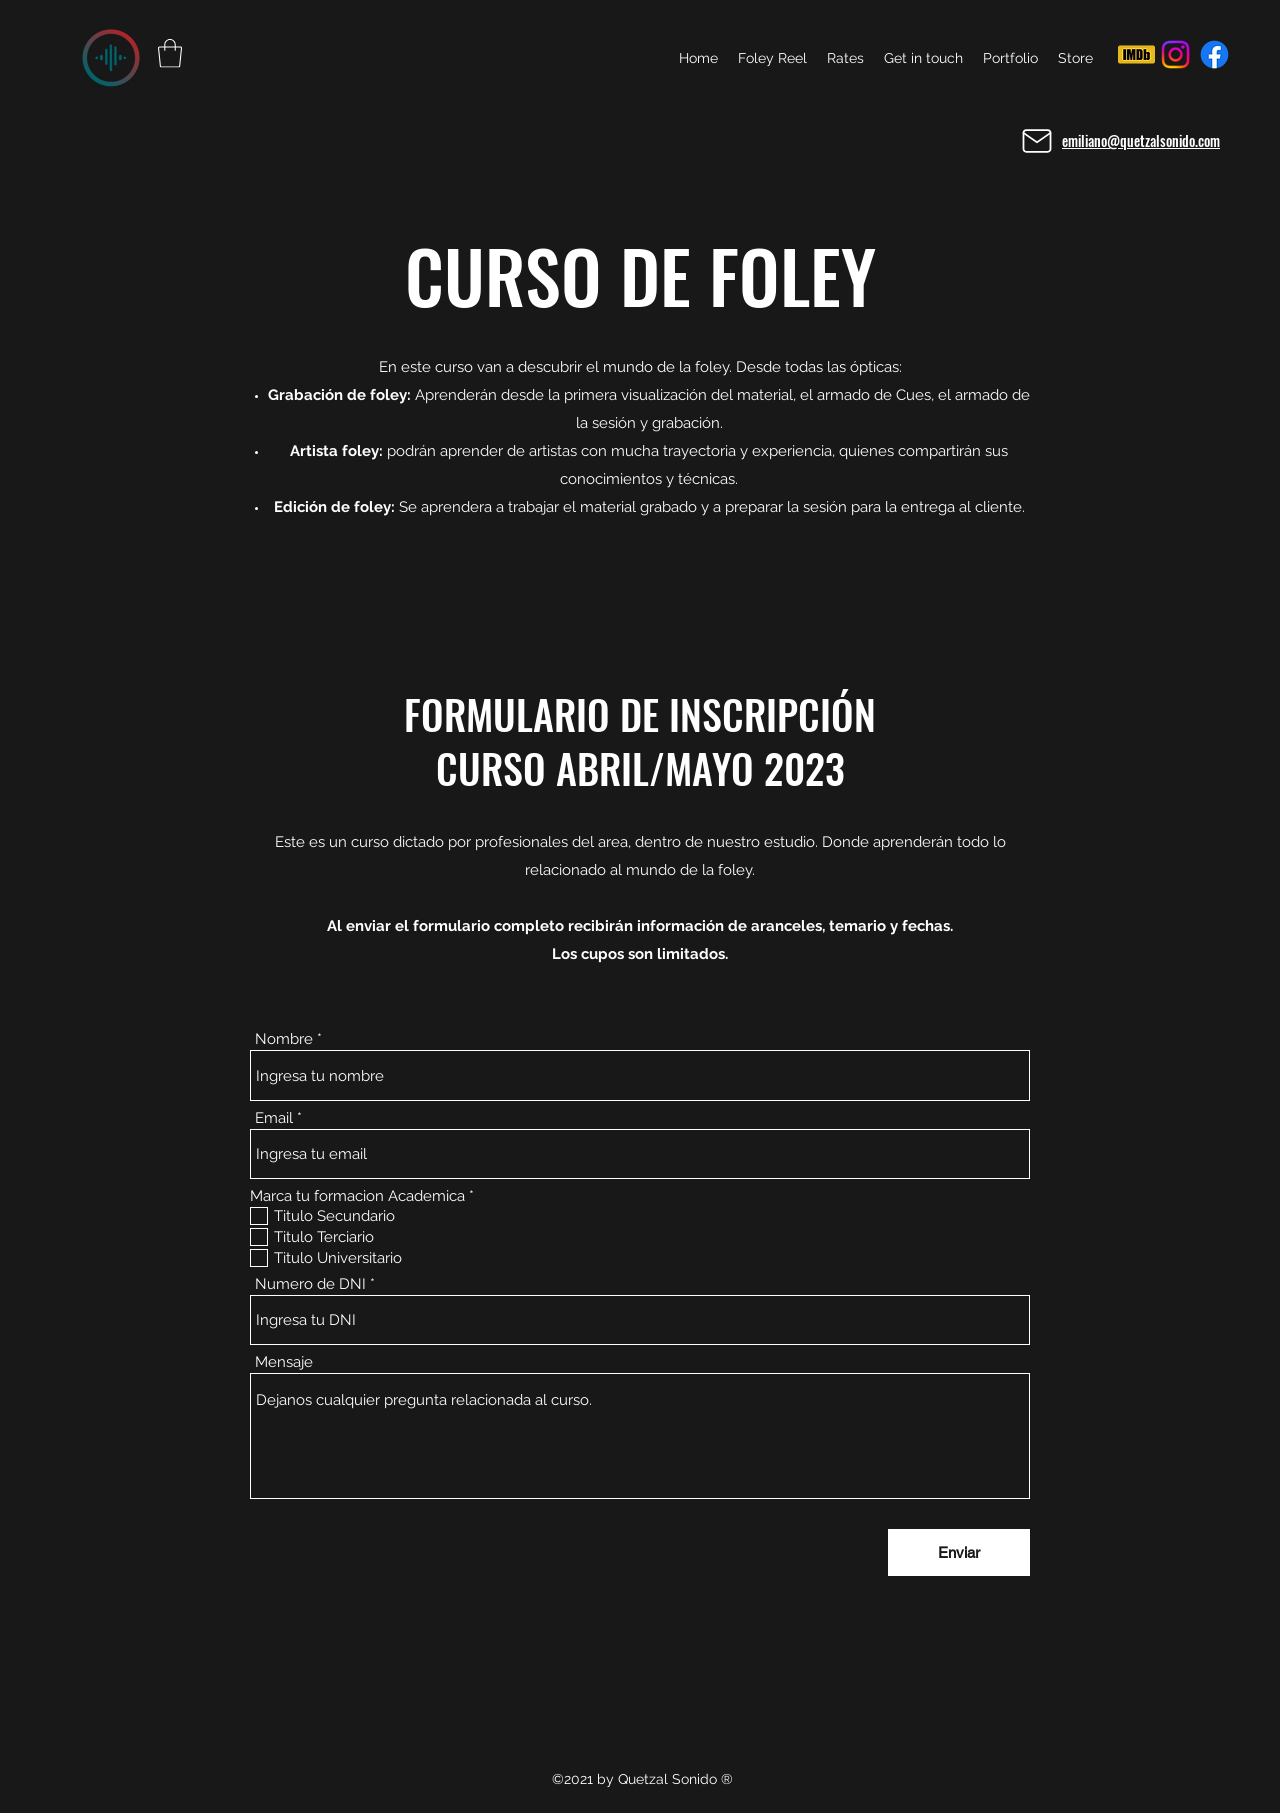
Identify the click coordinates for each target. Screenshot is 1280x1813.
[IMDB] (1136, 54)
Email (274, 1118)
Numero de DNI (310, 1284)
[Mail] (1037, 141)
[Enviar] (959, 1552)
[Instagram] (1175, 54)
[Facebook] (1214, 54)
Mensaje (284, 1362)
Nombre (284, 1039)
